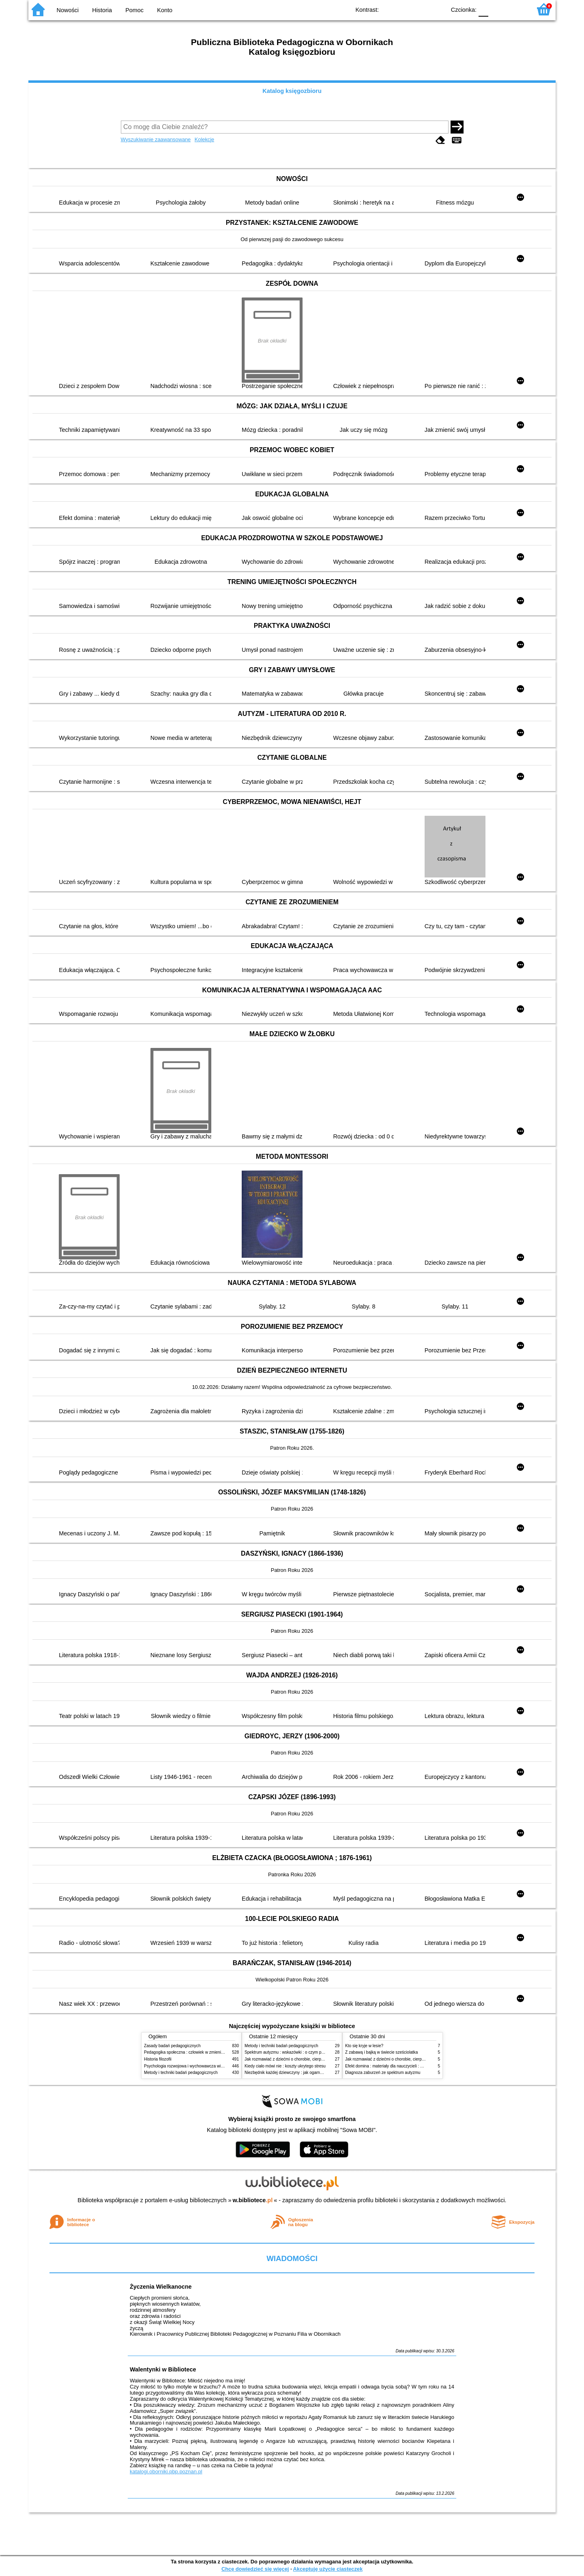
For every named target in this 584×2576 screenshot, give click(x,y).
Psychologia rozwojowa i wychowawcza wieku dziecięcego (197, 2066)
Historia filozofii (158, 2059)
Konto (164, 10)
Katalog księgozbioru (292, 91)
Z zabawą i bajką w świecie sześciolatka (381, 2052)
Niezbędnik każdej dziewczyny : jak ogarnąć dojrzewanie (296, 2072)
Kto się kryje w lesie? (364, 2046)
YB (421, 9)
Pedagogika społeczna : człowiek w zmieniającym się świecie (199, 2052)
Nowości (68, 10)
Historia (102, 10)
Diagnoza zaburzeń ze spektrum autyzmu (382, 2072)
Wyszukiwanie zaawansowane (156, 139)
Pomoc (134, 10)
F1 (497, 9)
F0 (483, 9)
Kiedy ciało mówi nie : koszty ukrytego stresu (285, 2066)
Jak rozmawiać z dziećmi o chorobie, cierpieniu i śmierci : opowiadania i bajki (314, 2059)
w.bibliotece (253, 2200)
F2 (516, 9)
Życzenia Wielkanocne (161, 2286)
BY (437, 9)
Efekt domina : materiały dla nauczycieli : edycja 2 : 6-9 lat (397, 2066)
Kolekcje (204, 139)
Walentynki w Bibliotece (163, 2369)
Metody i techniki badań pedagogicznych (181, 2072)
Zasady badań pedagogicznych (172, 2046)
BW (404, 9)
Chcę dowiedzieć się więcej (255, 2569)
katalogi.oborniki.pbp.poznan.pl (166, 2471)
